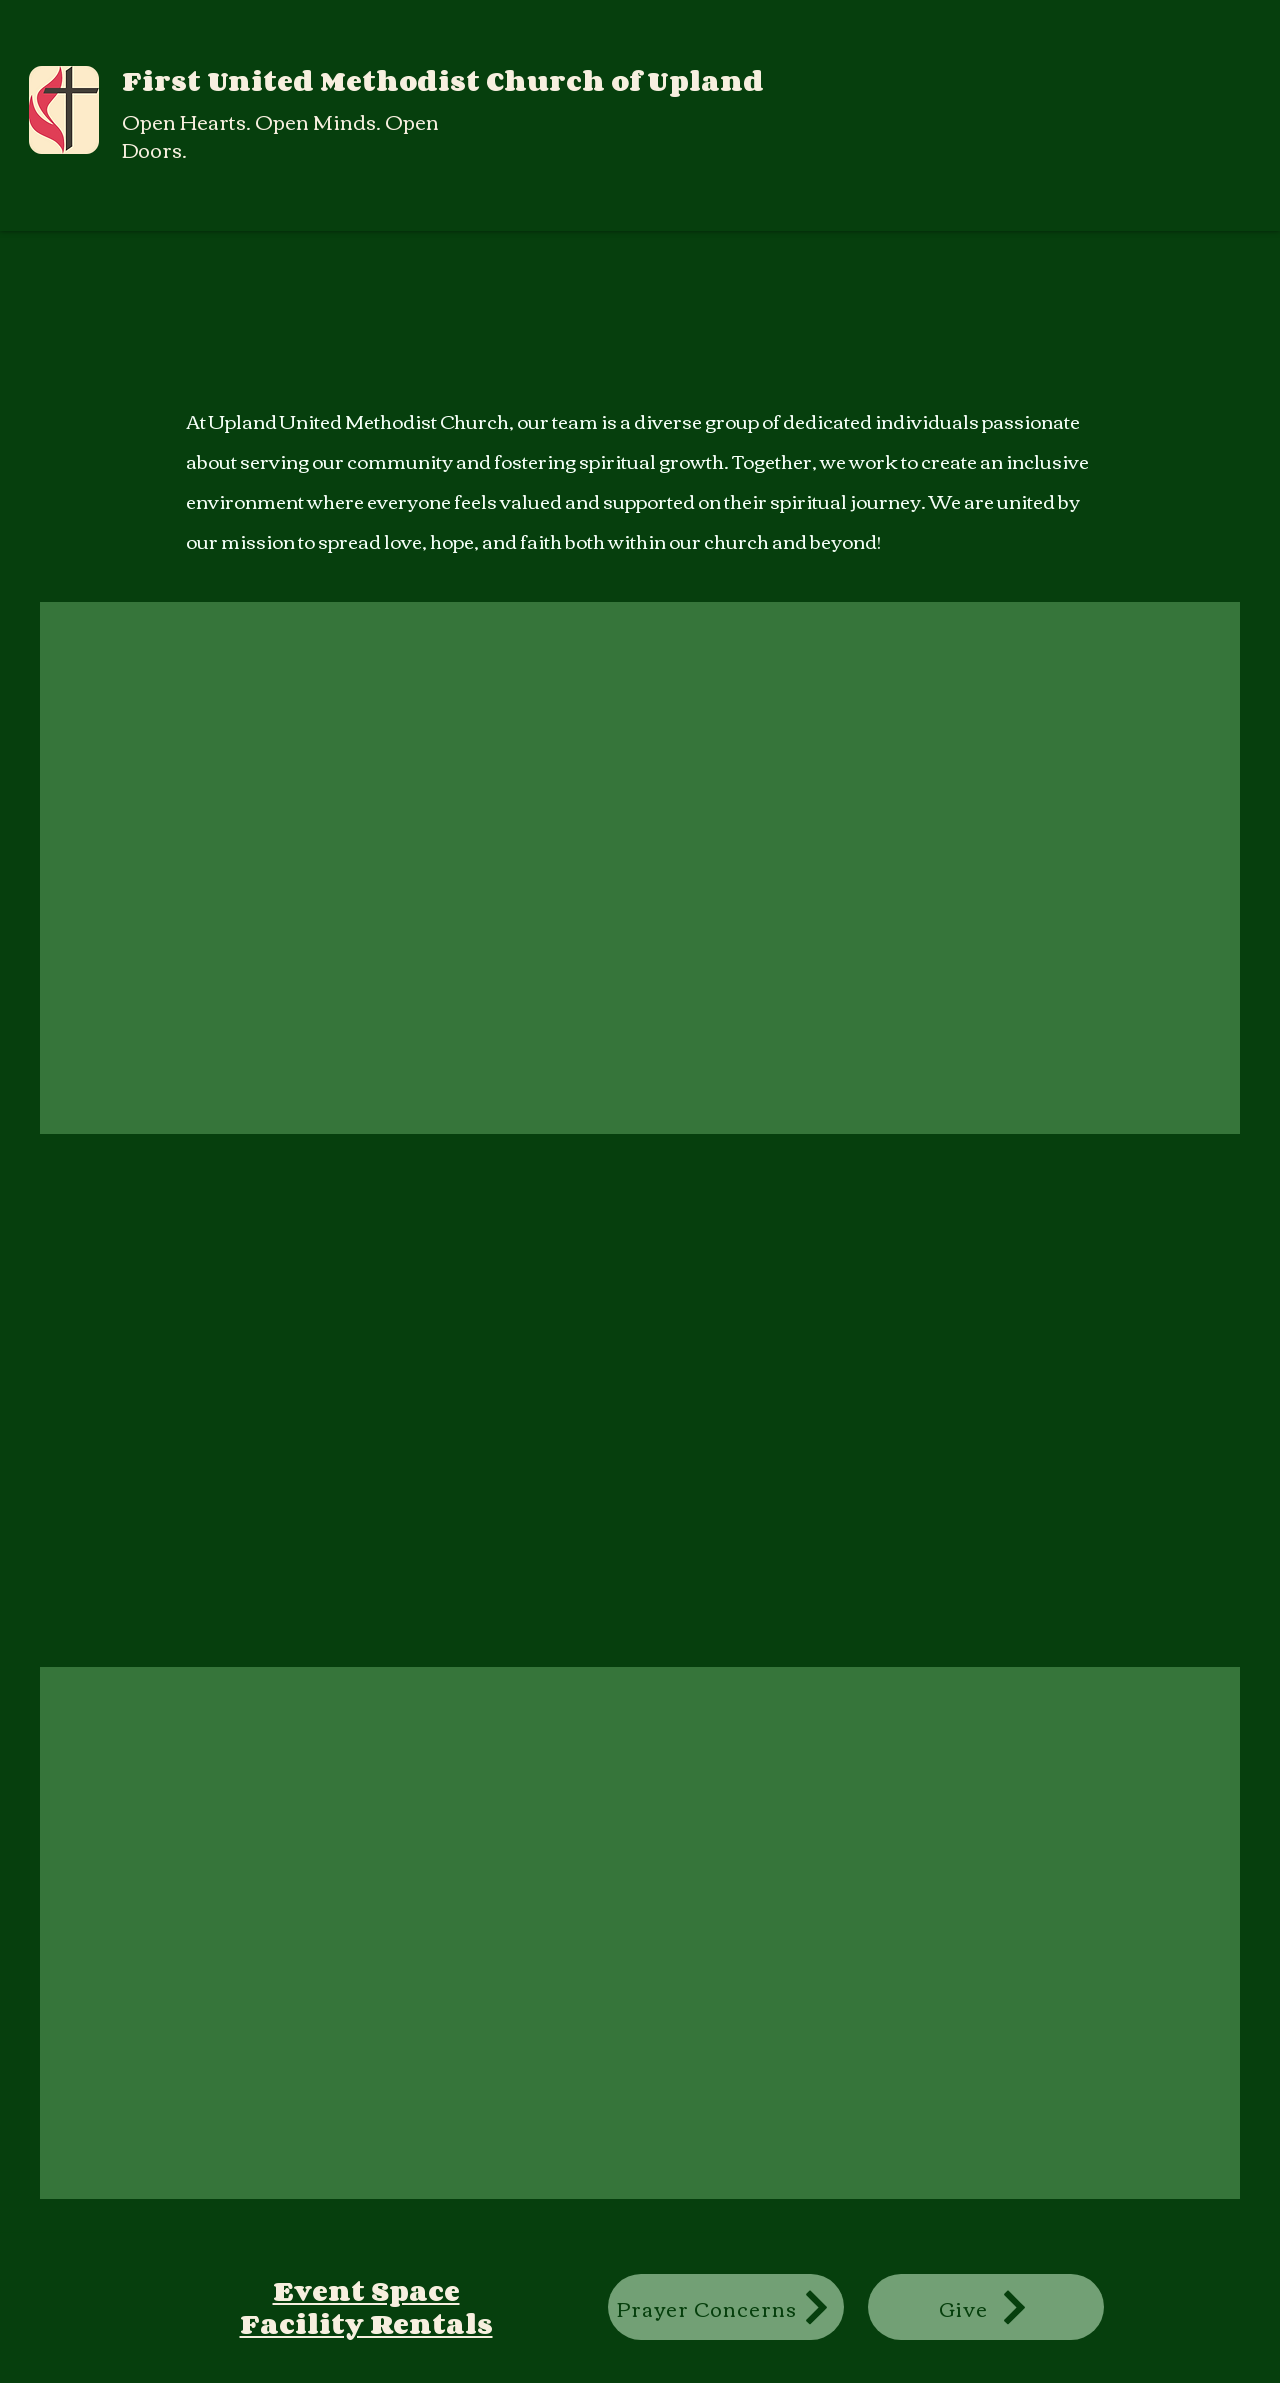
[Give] (986, 2307)
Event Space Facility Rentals (366, 2306)
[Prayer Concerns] (726, 2307)
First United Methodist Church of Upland (443, 80)
